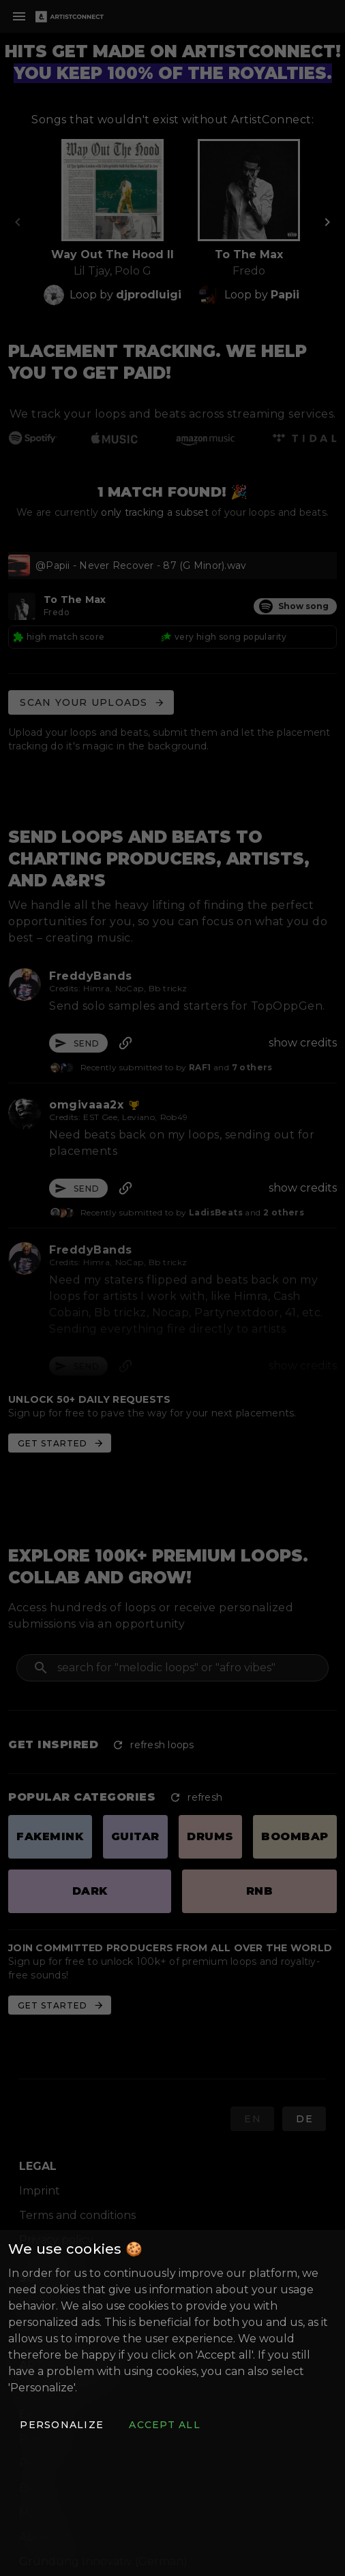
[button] (61, 2424)
